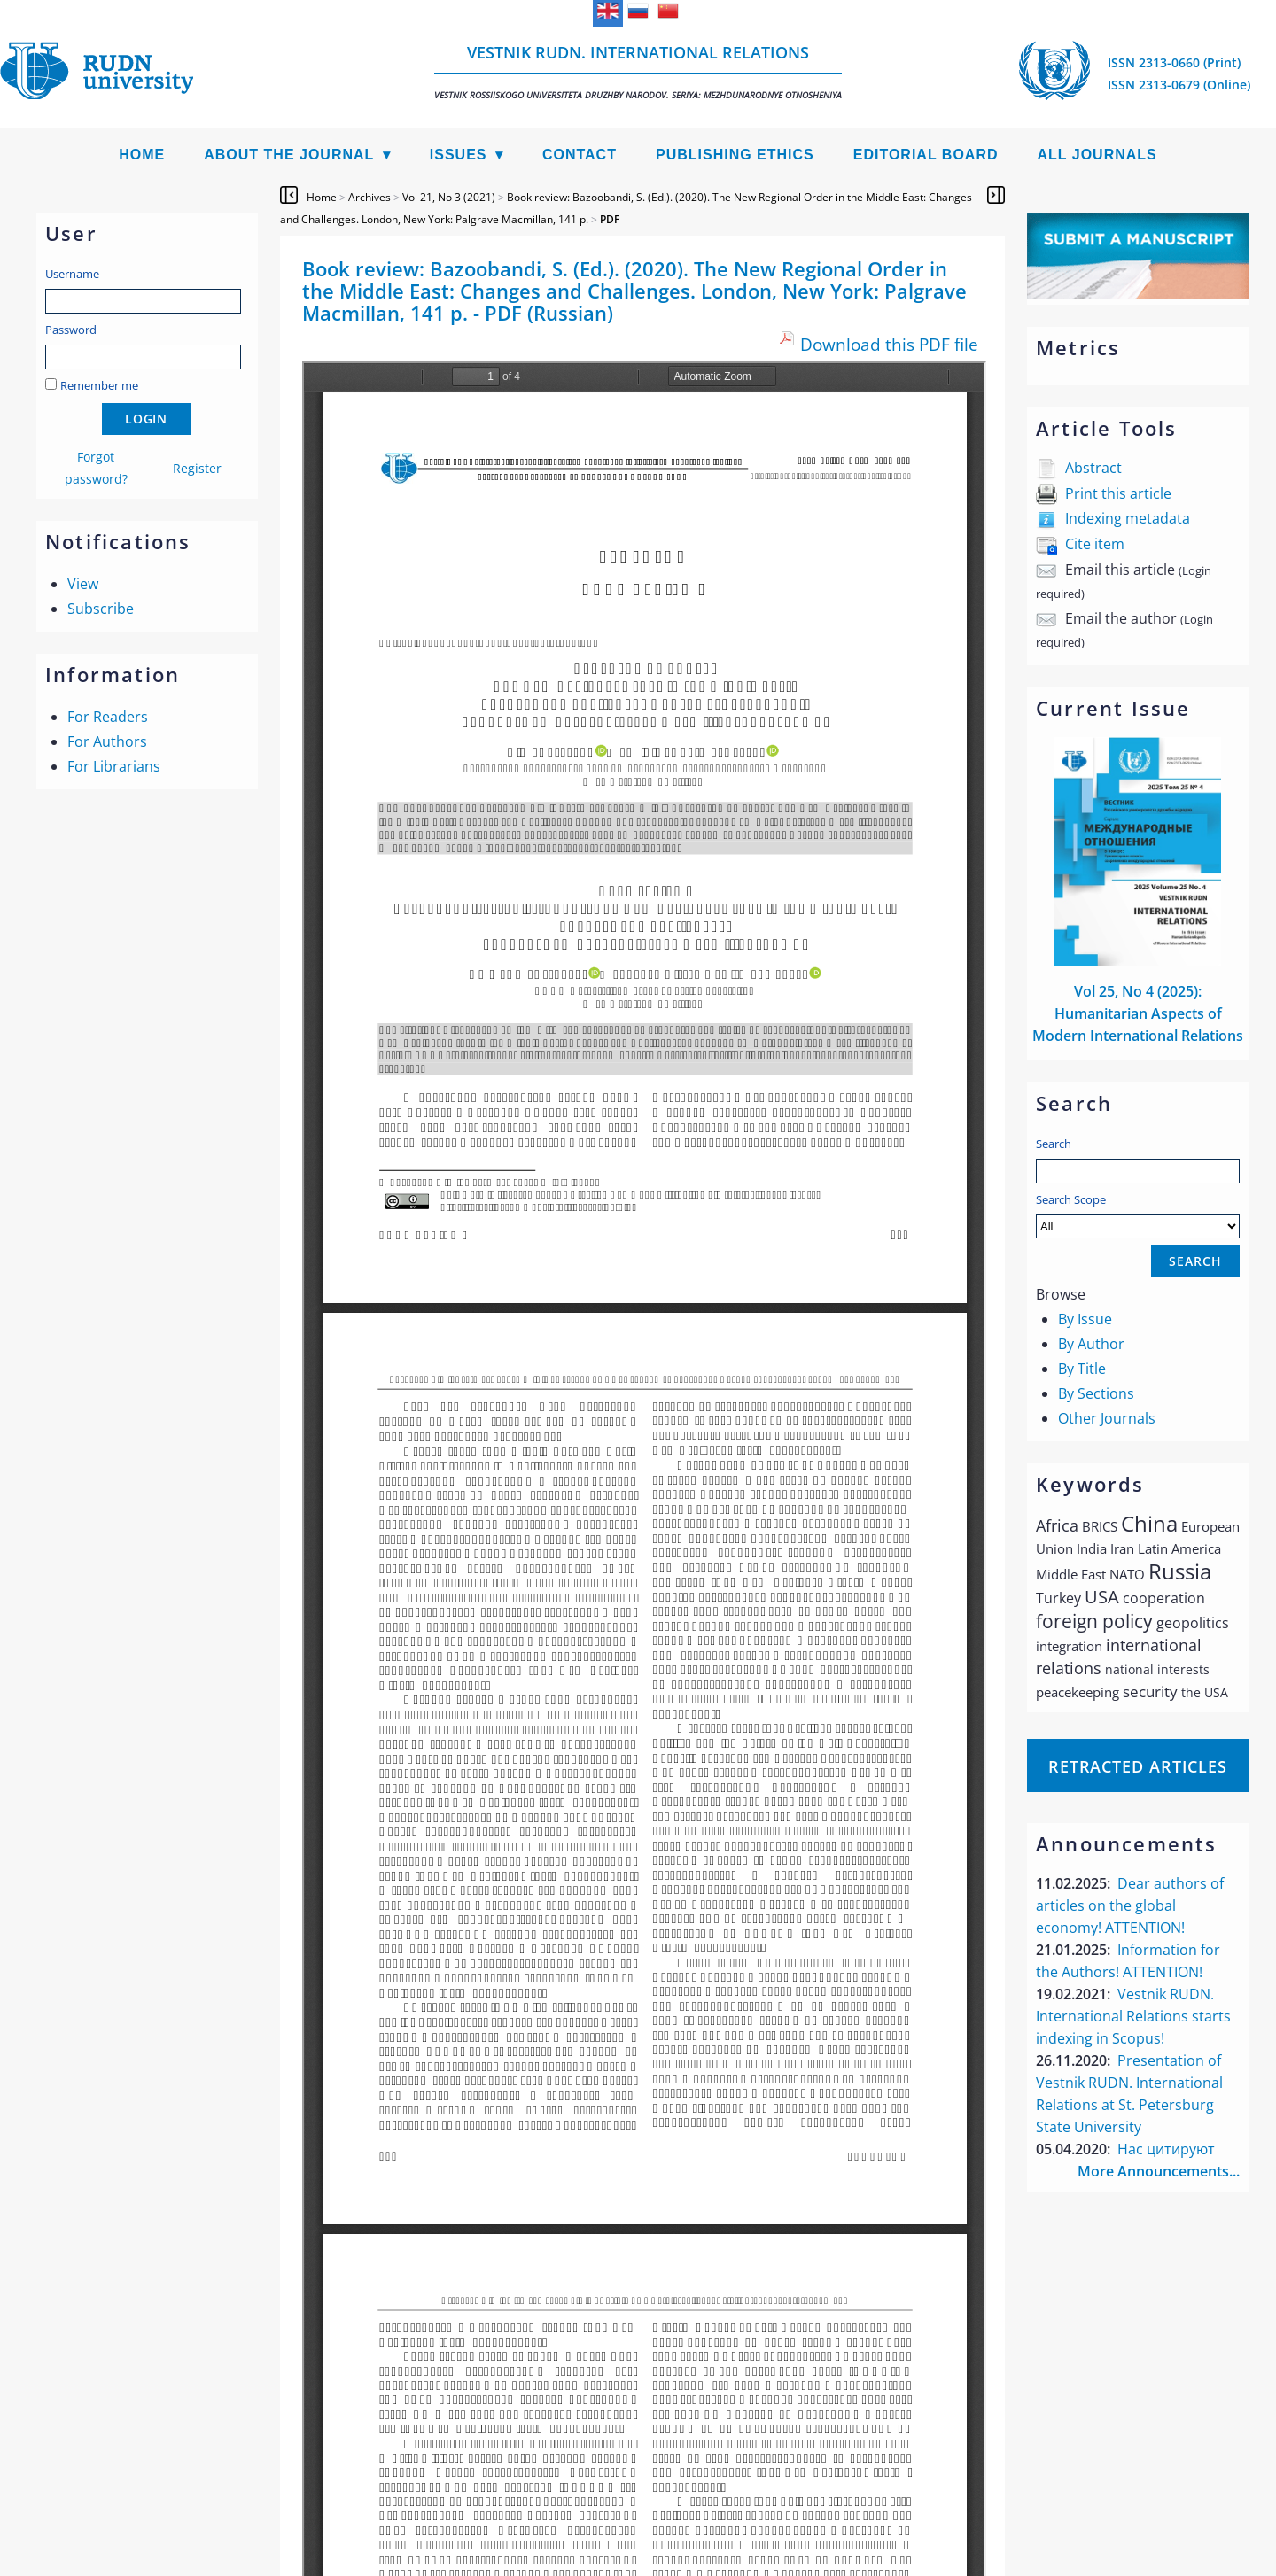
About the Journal (289, 154)
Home (142, 154)
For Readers (107, 716)
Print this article (1118, 493)
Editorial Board (926, 154)
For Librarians (113, 766)
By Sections (1096, 1393)
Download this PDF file (889, 344)
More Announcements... (1159, 2171)
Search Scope (1138, 1214)
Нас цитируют (1166, 2149)
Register (197, 468)
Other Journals (1106, 1418)
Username (72, 274)
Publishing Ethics (735, 154)
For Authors (107, 741)
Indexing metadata (1127, 518)
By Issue (1085, 1319)
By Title (1082, 1368)
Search (1053, 1144)
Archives (369, 197)
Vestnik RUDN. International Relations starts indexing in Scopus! (1133, 2016)
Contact (579, 154)
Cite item (1094, 544)
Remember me (99, 385)
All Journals (1097, 154)
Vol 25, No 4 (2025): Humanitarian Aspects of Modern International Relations (1137, 1013)
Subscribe (100, 608)
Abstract (1093, 467)
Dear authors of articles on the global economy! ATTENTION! (1130, 1905)
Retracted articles (1137, 1766)
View (82, 584)
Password (71, 330)
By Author (1091, 1344)
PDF (609, 219)
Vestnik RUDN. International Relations (638, 71)
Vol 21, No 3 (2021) (448, 197)
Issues (458, 154)
